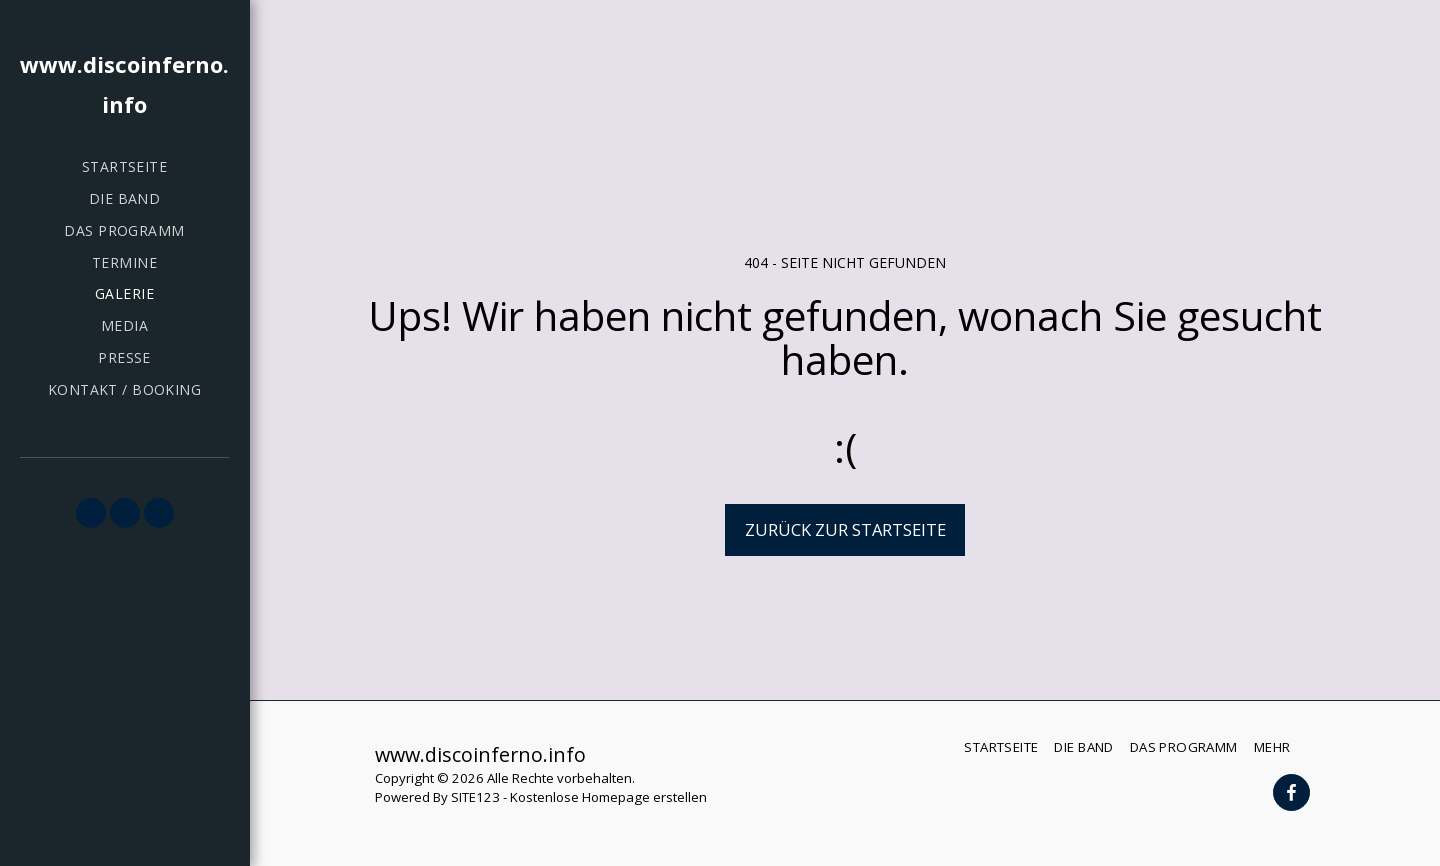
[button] (91, 513)
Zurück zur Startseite (845, 529)
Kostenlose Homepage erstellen (608, 797)
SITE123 (475, 797)
